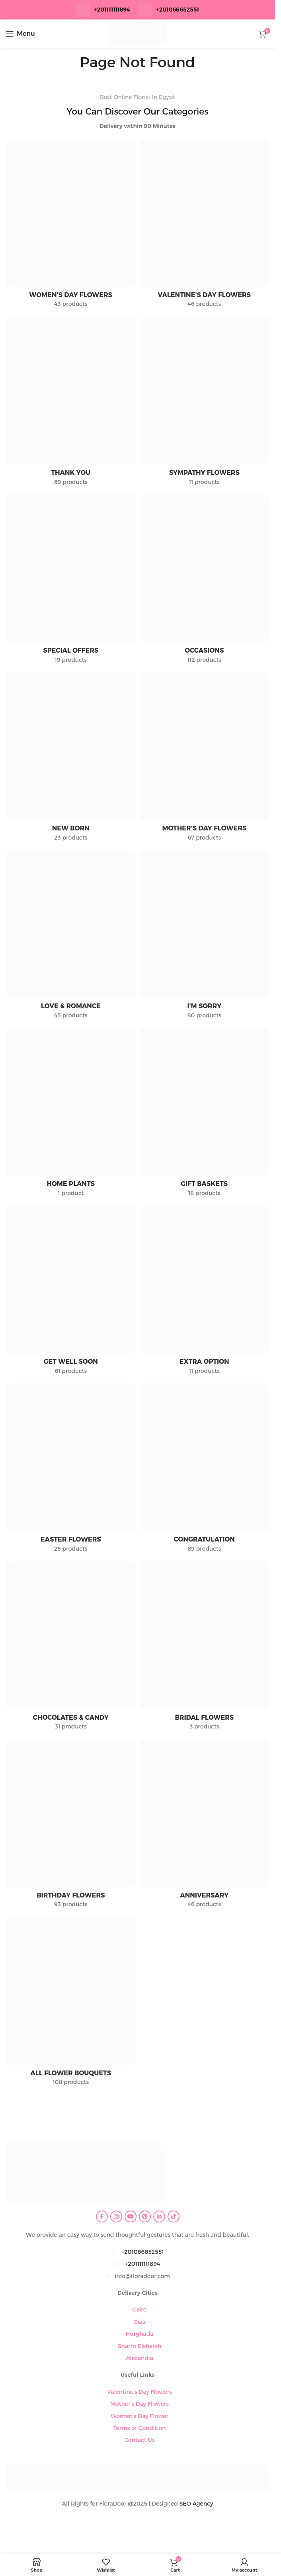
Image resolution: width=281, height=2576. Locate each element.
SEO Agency (196, 2503)
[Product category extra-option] (204, 1292)
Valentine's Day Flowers (139, 2391)
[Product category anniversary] (204, 1826)
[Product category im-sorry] (204, 937)
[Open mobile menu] (20, 34)
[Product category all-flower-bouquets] (71, 2003)
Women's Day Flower (139, 2416)
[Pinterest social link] (145, 2216)
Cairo (139, 2309)
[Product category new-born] (71, 759)
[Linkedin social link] (159, 2216)
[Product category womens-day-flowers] (71, 226)
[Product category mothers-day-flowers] (204, 759)
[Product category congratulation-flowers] (204, 1470)
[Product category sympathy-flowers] (204, 403)
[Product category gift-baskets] (204, 1114)
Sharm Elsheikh (139, 2346)
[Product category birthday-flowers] (71, 1826)
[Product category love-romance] (71, 937)
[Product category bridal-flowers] (204, 1648)
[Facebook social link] (102, 2216)
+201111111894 (112, 9)
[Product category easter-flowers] (71, 1470)
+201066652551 (142, 2251)
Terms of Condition (139, 2428)
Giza (139, 2321)
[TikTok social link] (174, 2216)
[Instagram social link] (116, 2216)
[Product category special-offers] (71, 581)
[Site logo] (138, 33)
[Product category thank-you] (71, 403)
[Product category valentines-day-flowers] (204, 226)
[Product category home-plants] (71, 1114)
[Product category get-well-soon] (71, 1292)
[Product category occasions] (204, 581)
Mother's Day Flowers (139, 2403)
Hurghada (139, 2333)
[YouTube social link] (131, 2216)
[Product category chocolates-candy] (71, 1648)
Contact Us (139, 2440)
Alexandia (139, 2358)
